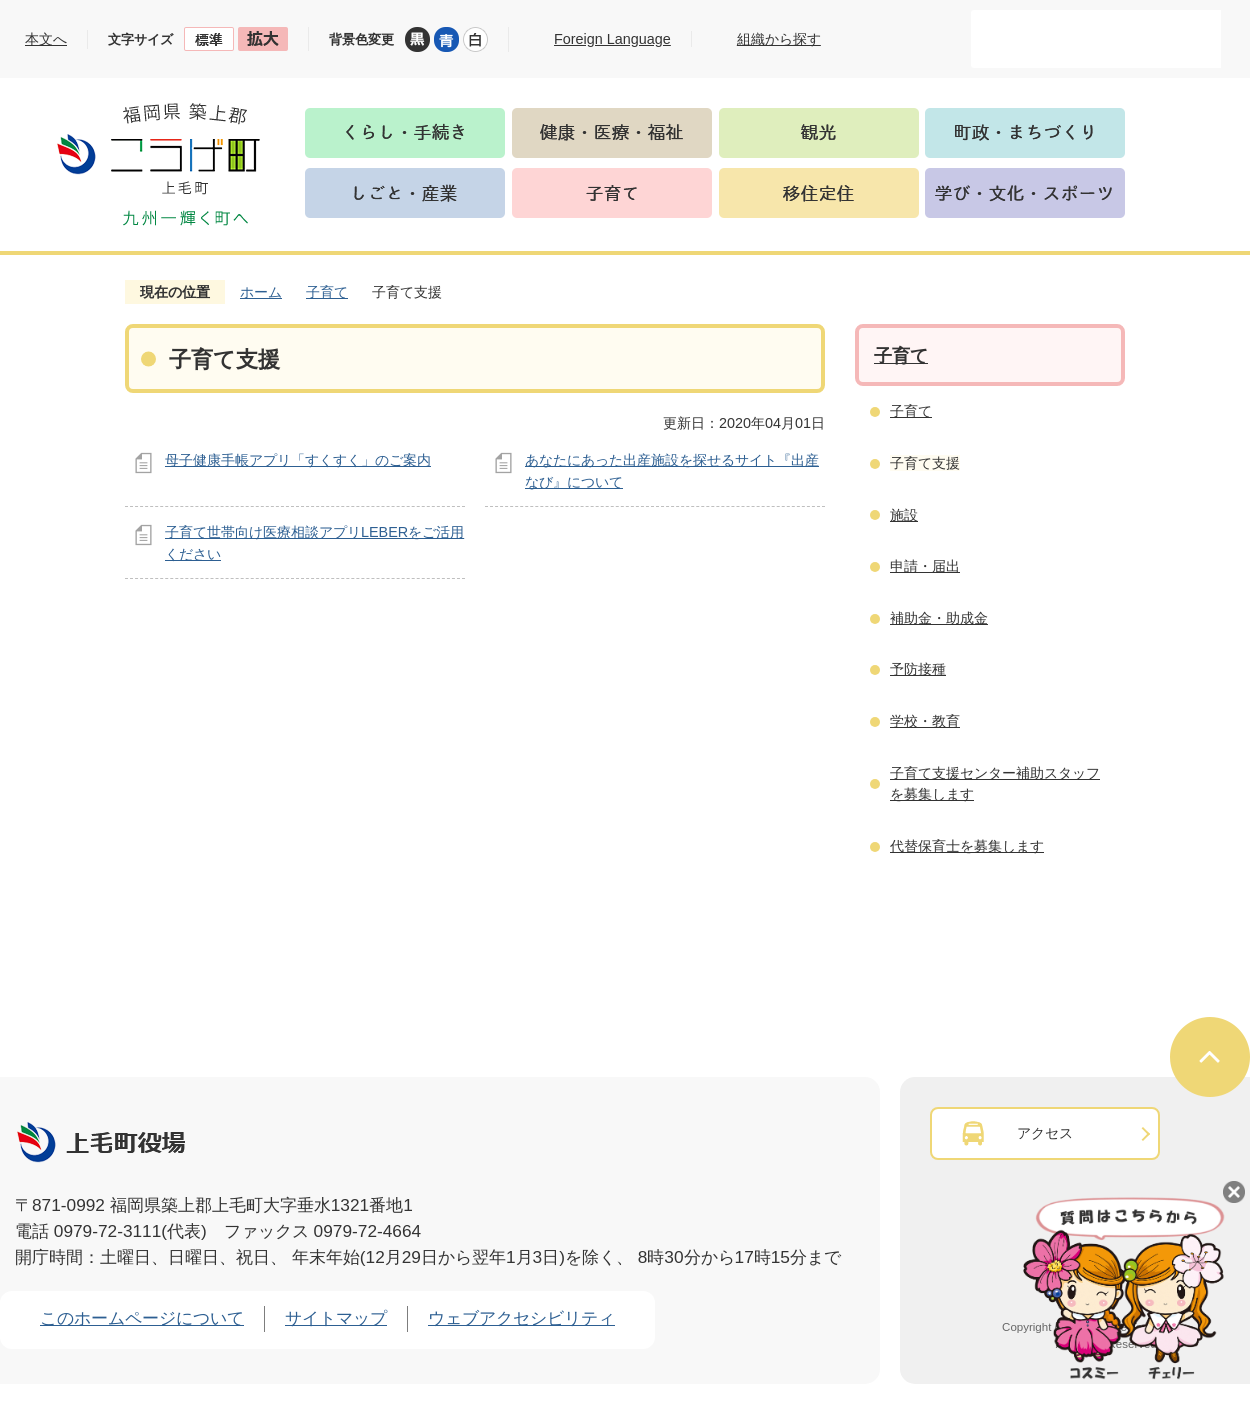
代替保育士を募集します (967, 846)
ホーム (261, 292)
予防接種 (918, 669)
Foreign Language (612, 39)
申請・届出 (925, 566)
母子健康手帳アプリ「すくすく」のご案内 (298, 460)
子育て (327, 292)
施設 (904, 515)
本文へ (46, 39)
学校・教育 (925, 721)
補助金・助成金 (939, 618)
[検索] (1075, 39)
